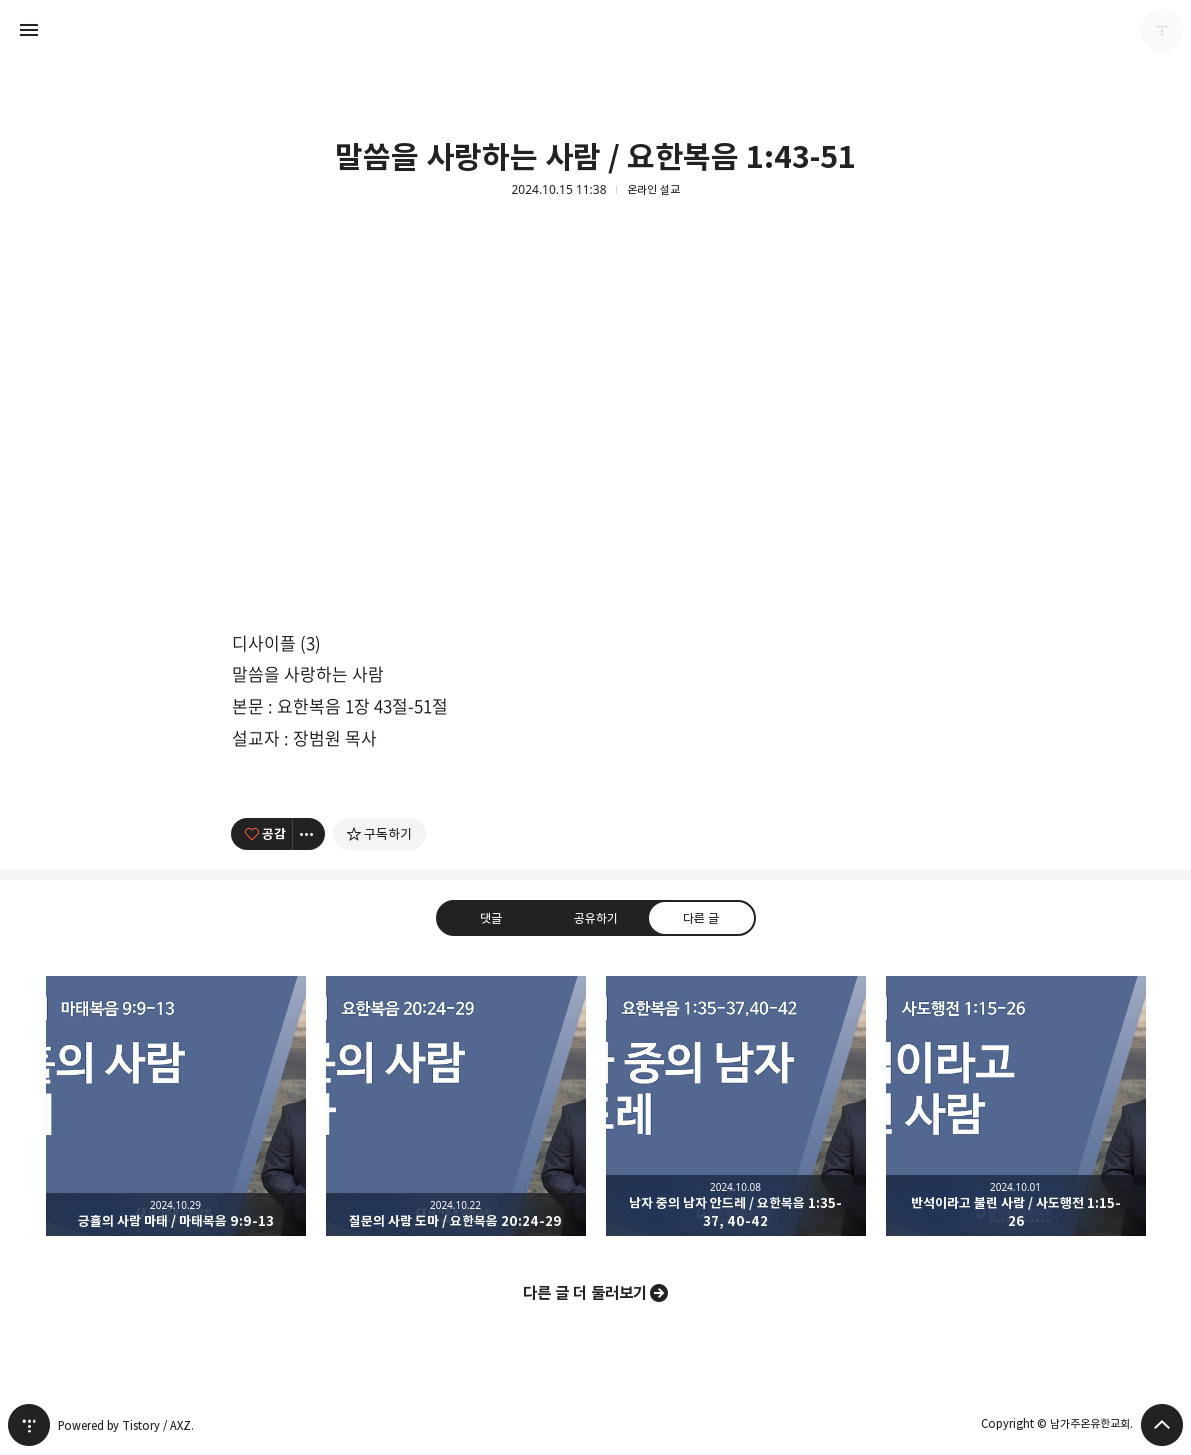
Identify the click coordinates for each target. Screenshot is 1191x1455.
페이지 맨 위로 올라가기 (1162, 1425)
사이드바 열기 (29, 30)
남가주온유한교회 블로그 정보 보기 (1162, 30)
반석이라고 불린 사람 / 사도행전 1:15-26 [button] (1016, 1106)
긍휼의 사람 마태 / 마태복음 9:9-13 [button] (176, 1106)
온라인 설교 (653, 190)
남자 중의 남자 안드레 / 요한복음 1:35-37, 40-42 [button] (736, 1106)
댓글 (490, 917)
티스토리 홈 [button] (29, 1425)
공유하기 (595, 917)
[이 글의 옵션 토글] (309, 834)
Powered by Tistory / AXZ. (126, 1425)
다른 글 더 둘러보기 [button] (585, 1293)
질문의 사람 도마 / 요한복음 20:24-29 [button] (456, 1106)
